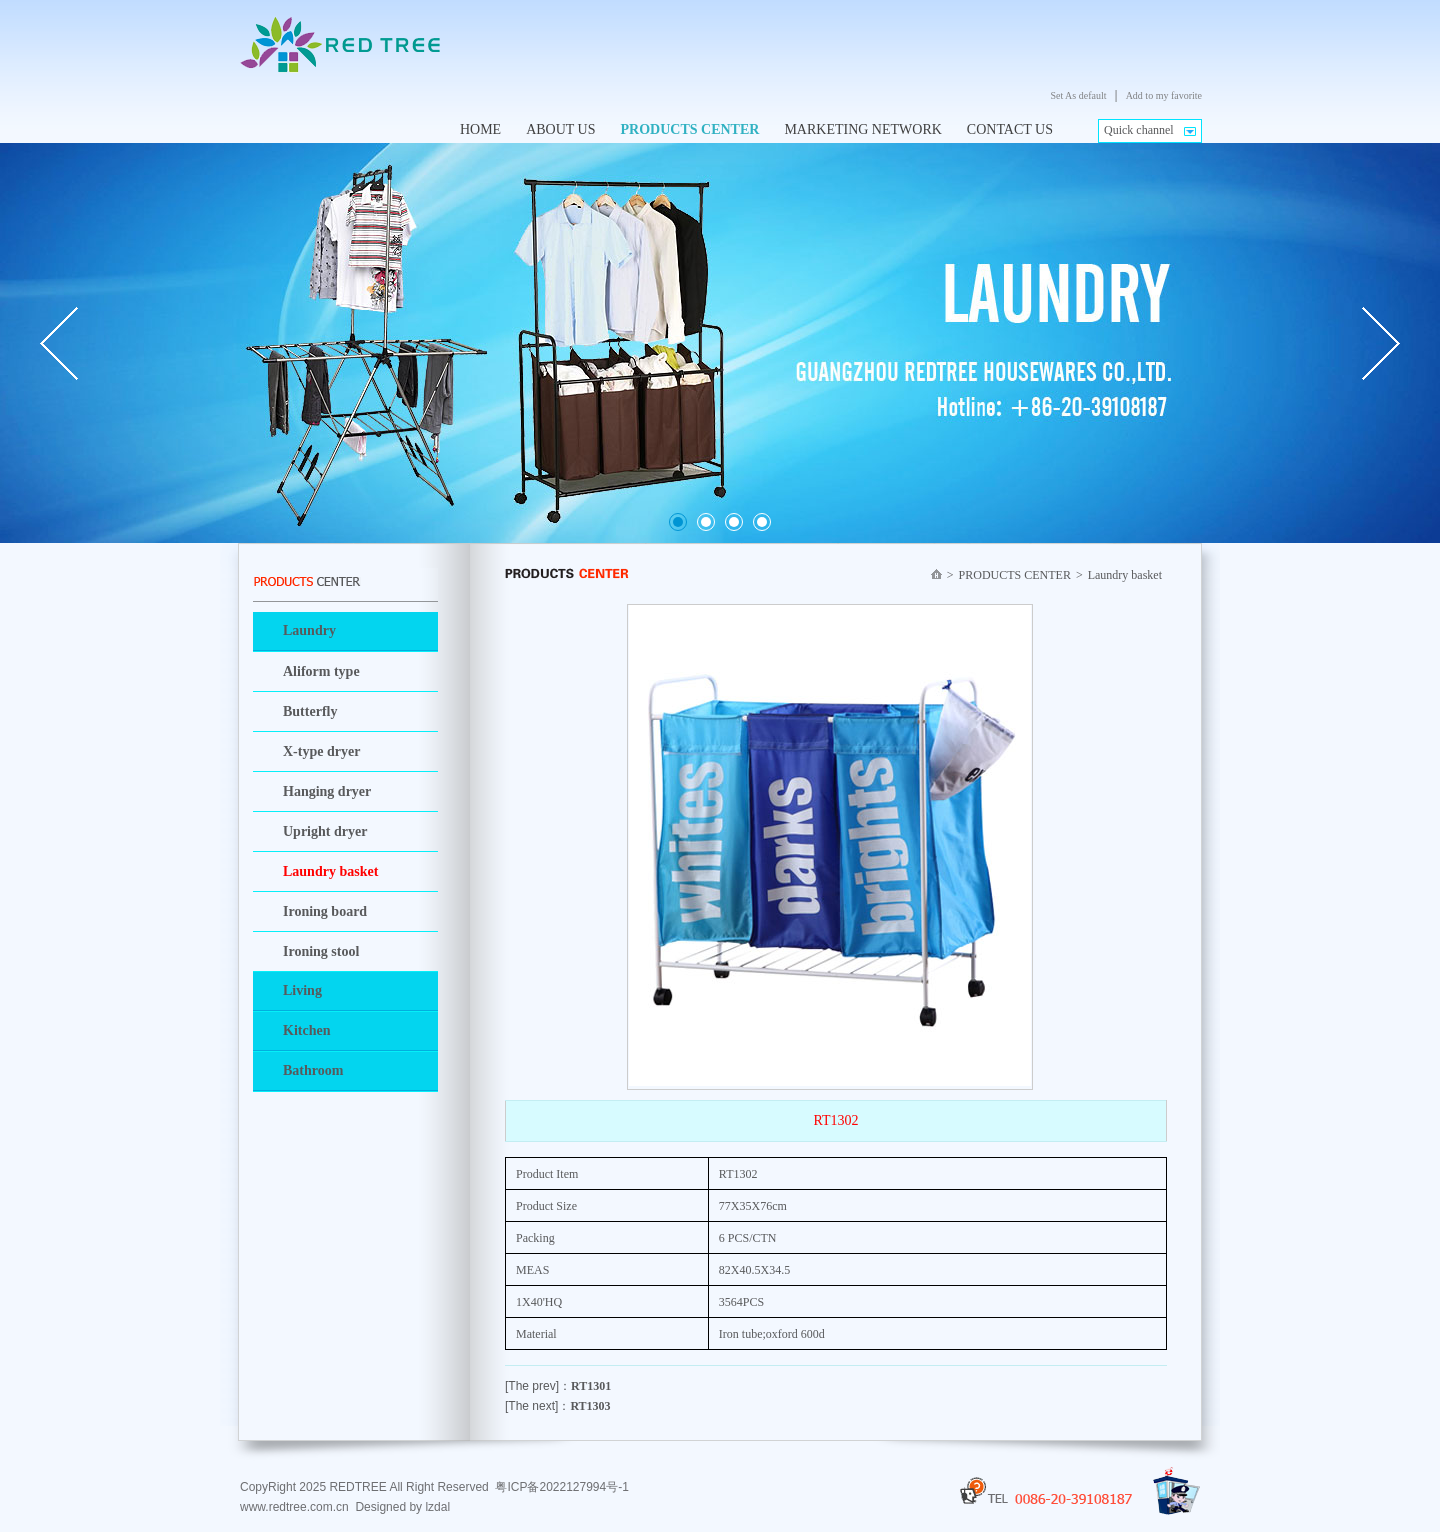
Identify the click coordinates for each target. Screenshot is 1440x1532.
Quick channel (1139, 130)
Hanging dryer (327, 791)
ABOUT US (560, 129)
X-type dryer (321, 751)
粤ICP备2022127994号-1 (561, 1487)
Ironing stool (321, 951)
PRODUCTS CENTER (690, 129)
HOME (480, 129)
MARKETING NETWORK (862, 129)
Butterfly (310, 711)
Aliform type (321, 671)
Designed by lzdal (402, 1507)
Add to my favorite (1164, 95)
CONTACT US (1010, 129)
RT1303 (590, 1406)
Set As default (1078, 95)
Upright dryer (325, 831)
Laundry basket (330, 871)
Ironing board (325, 911)
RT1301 (591, 1386)
